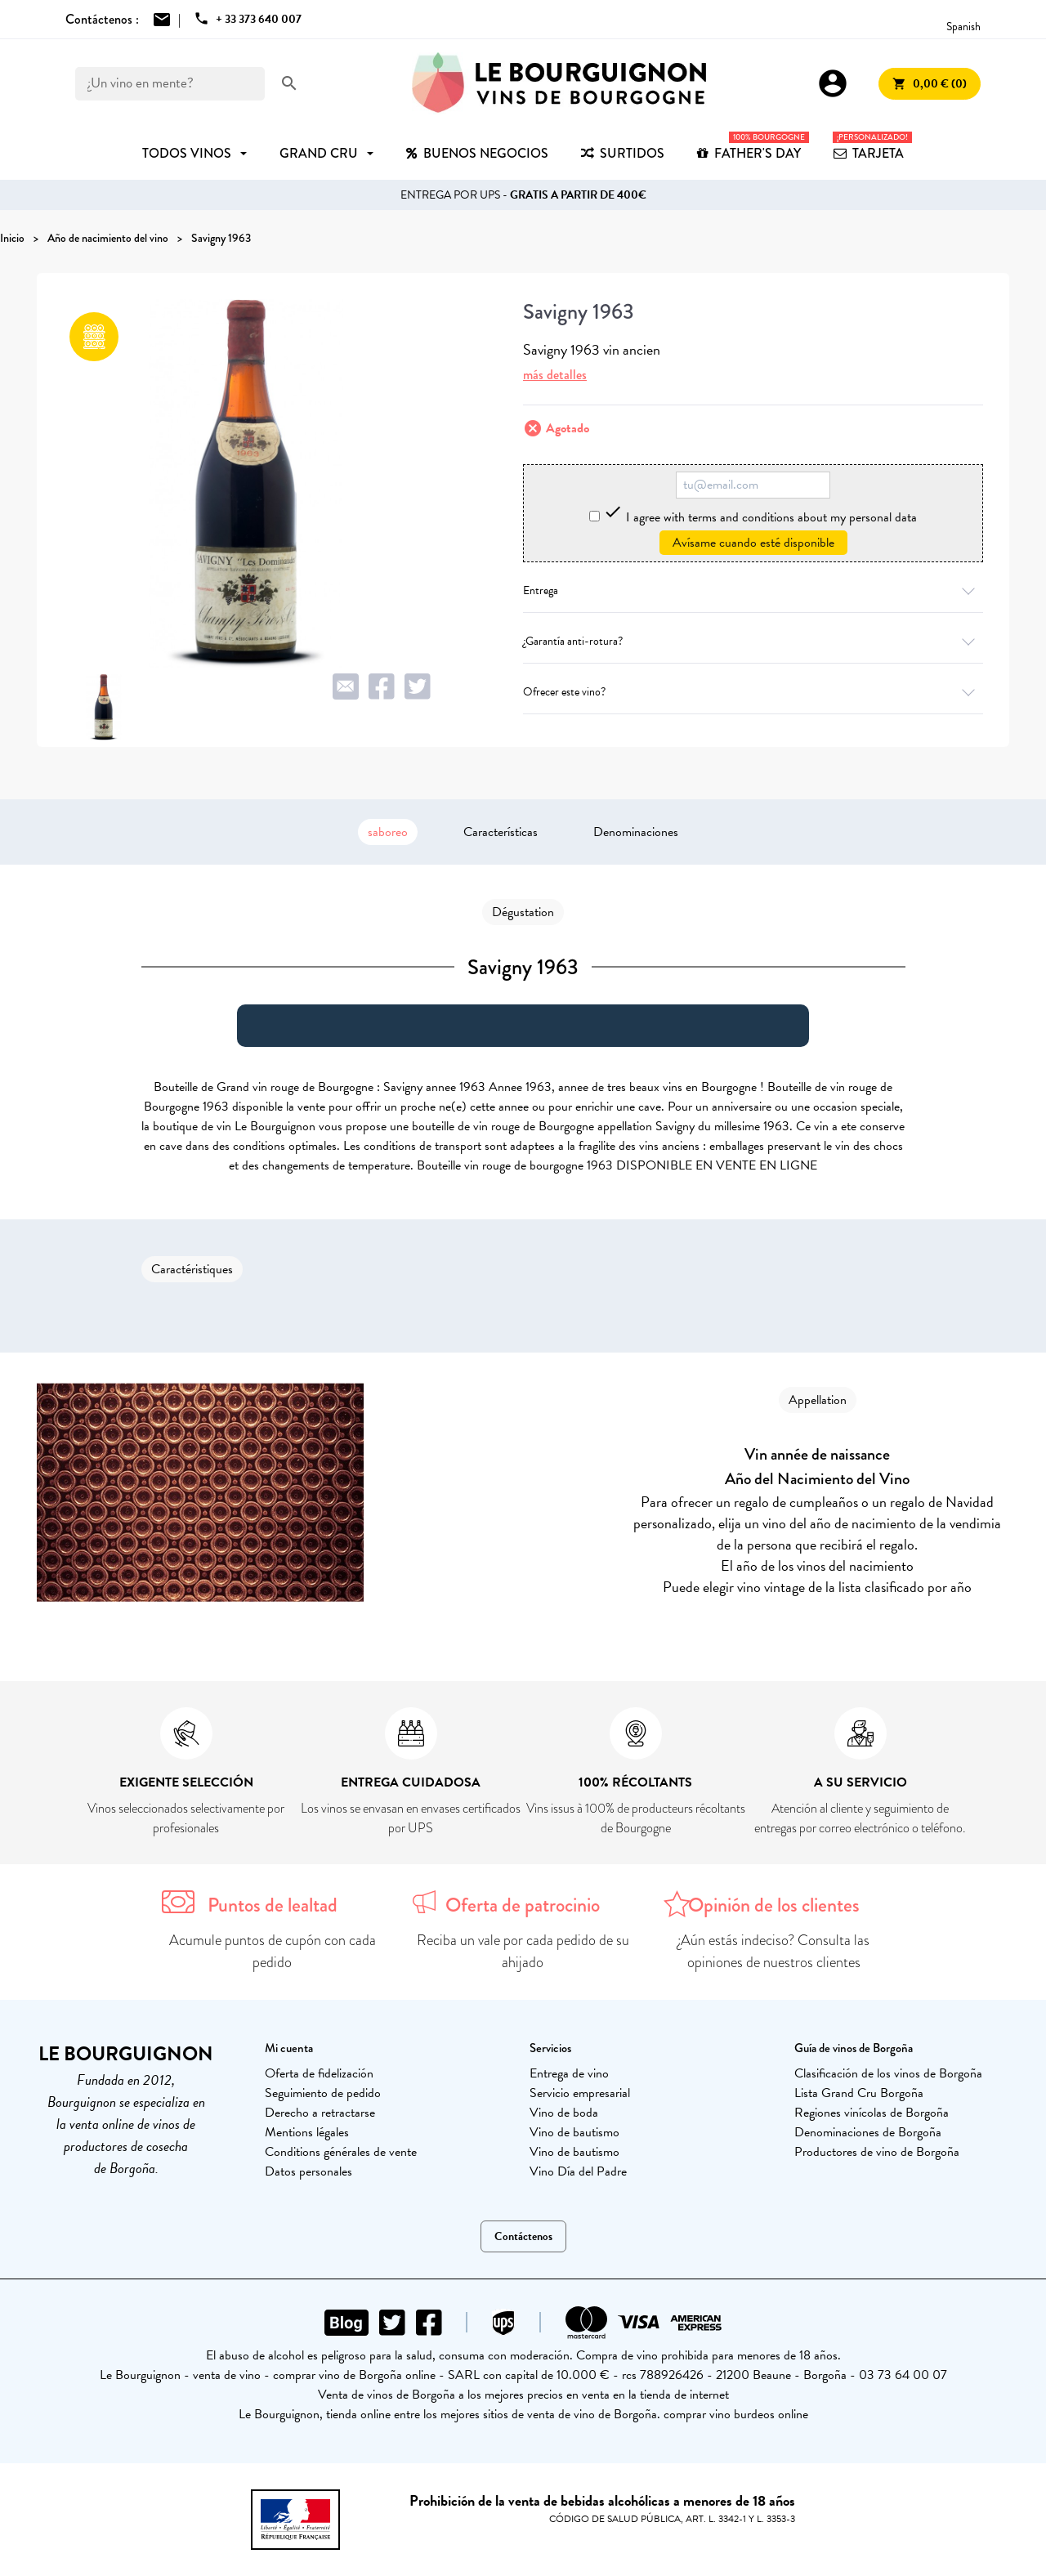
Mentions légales (307, 2132)
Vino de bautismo (574, 2132)
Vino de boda (564, 2112)
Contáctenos (523, 2236)
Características (500, 832)
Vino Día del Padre (578, 2171)
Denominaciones (635, 832)
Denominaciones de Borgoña (867, 2132)
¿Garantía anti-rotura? (753, 641)
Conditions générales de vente (341, 2152)
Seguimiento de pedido (323, 2093)
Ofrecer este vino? (753, 691)
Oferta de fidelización (319, 2073)
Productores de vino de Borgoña (876, 2152)
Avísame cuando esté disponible (753, 542)
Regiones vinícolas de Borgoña (871, 2112)
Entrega (753, 590)
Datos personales (308, 2171)
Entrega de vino (569, 2073)
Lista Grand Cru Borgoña (858, 2093)
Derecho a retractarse (320, 2112)
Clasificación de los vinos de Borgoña (888, 2073)
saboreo (388, 832)
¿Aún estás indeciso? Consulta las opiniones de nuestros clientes (773, 1951)
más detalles (555, 374)
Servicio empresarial (580, 2093)
